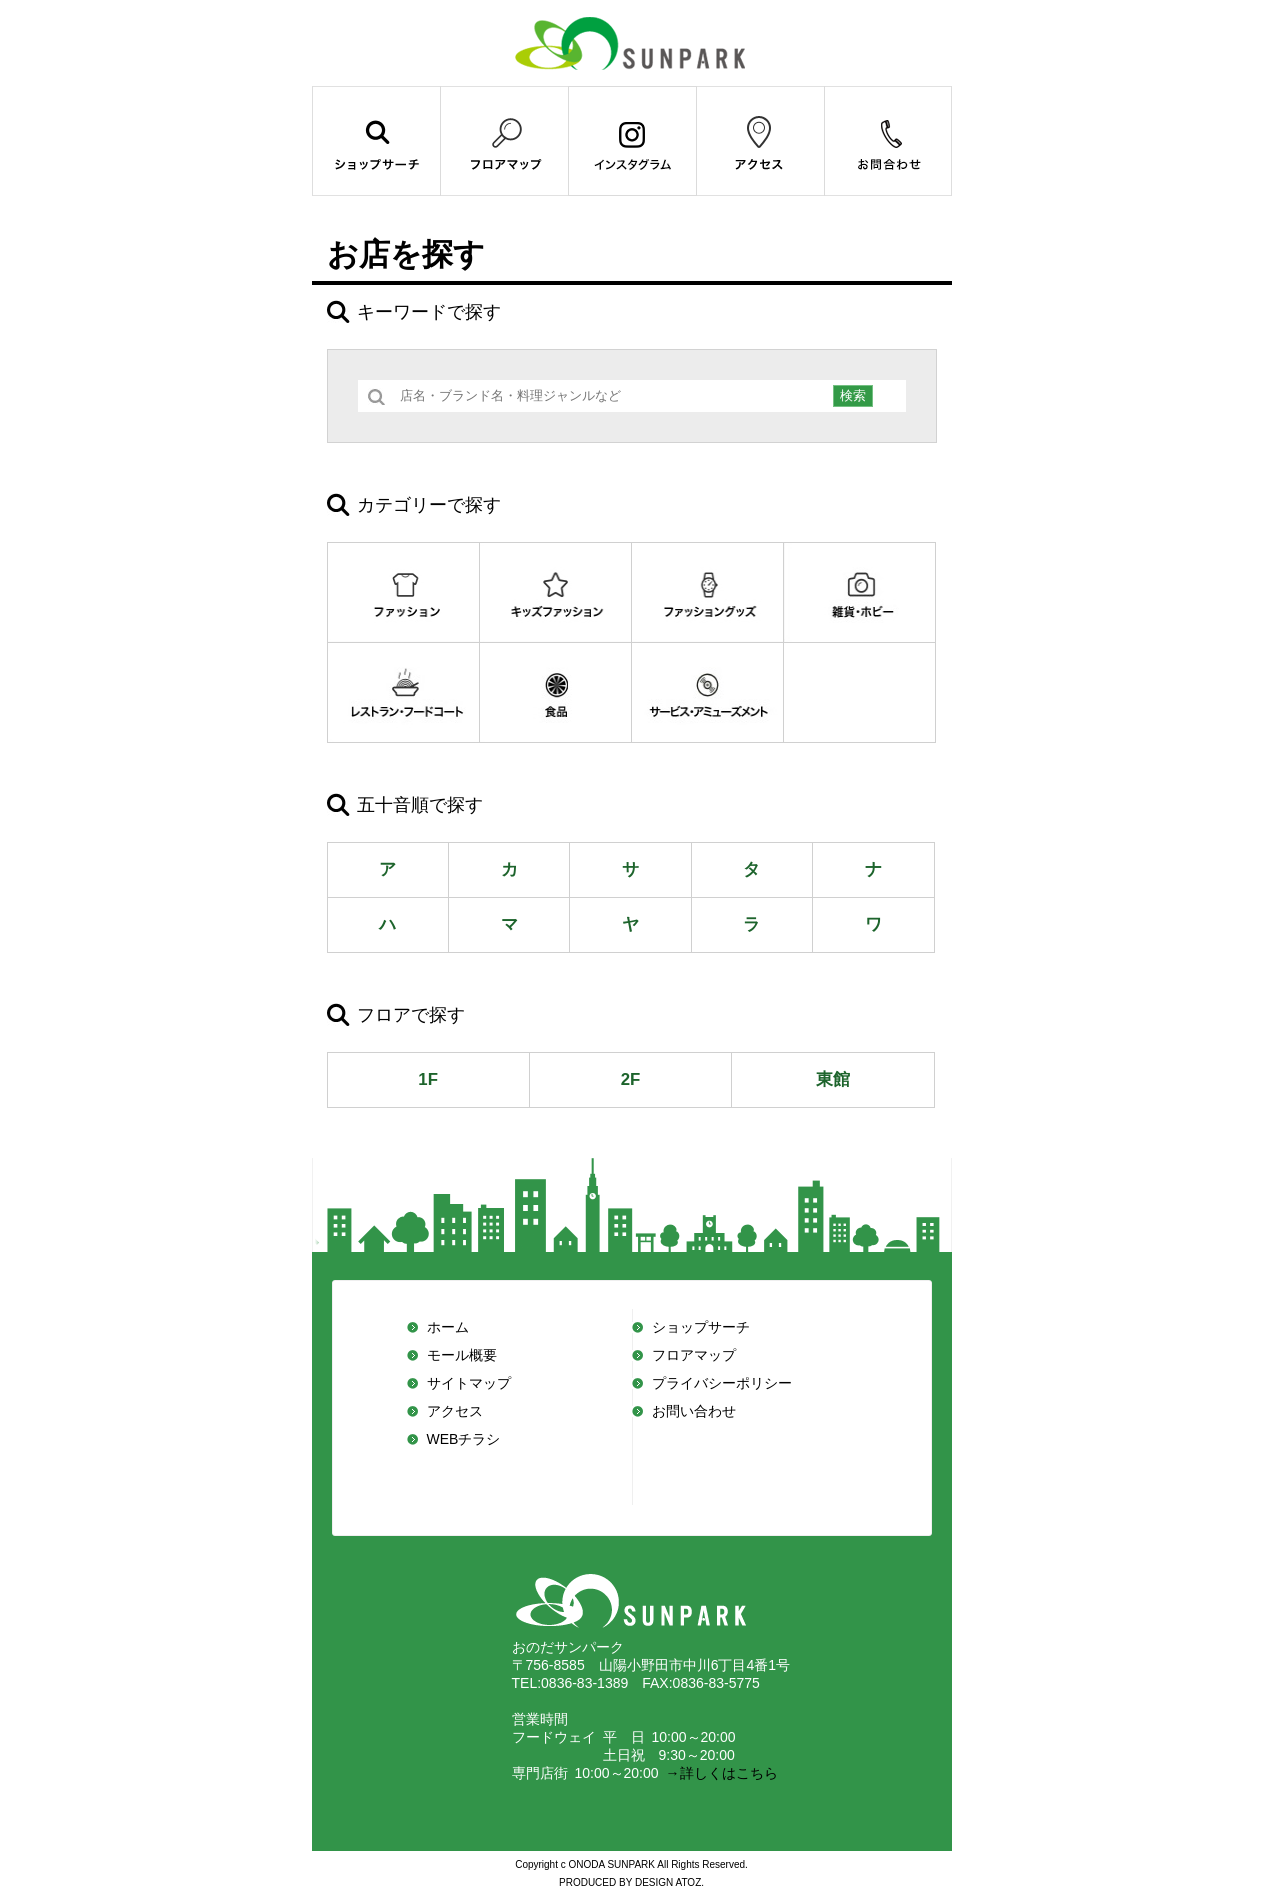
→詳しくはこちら (718, 1773)
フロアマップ (694, 1355)
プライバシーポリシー (722, 1383)
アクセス (455, 1411)
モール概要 (462, 1355)
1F (428, 1079)
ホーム (448, 1327)
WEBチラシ (464, 1439)
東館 (833, 1079)
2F (631, 1079)
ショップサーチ (701, 1327)
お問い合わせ (694, 1411)
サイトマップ (469, 1383)
